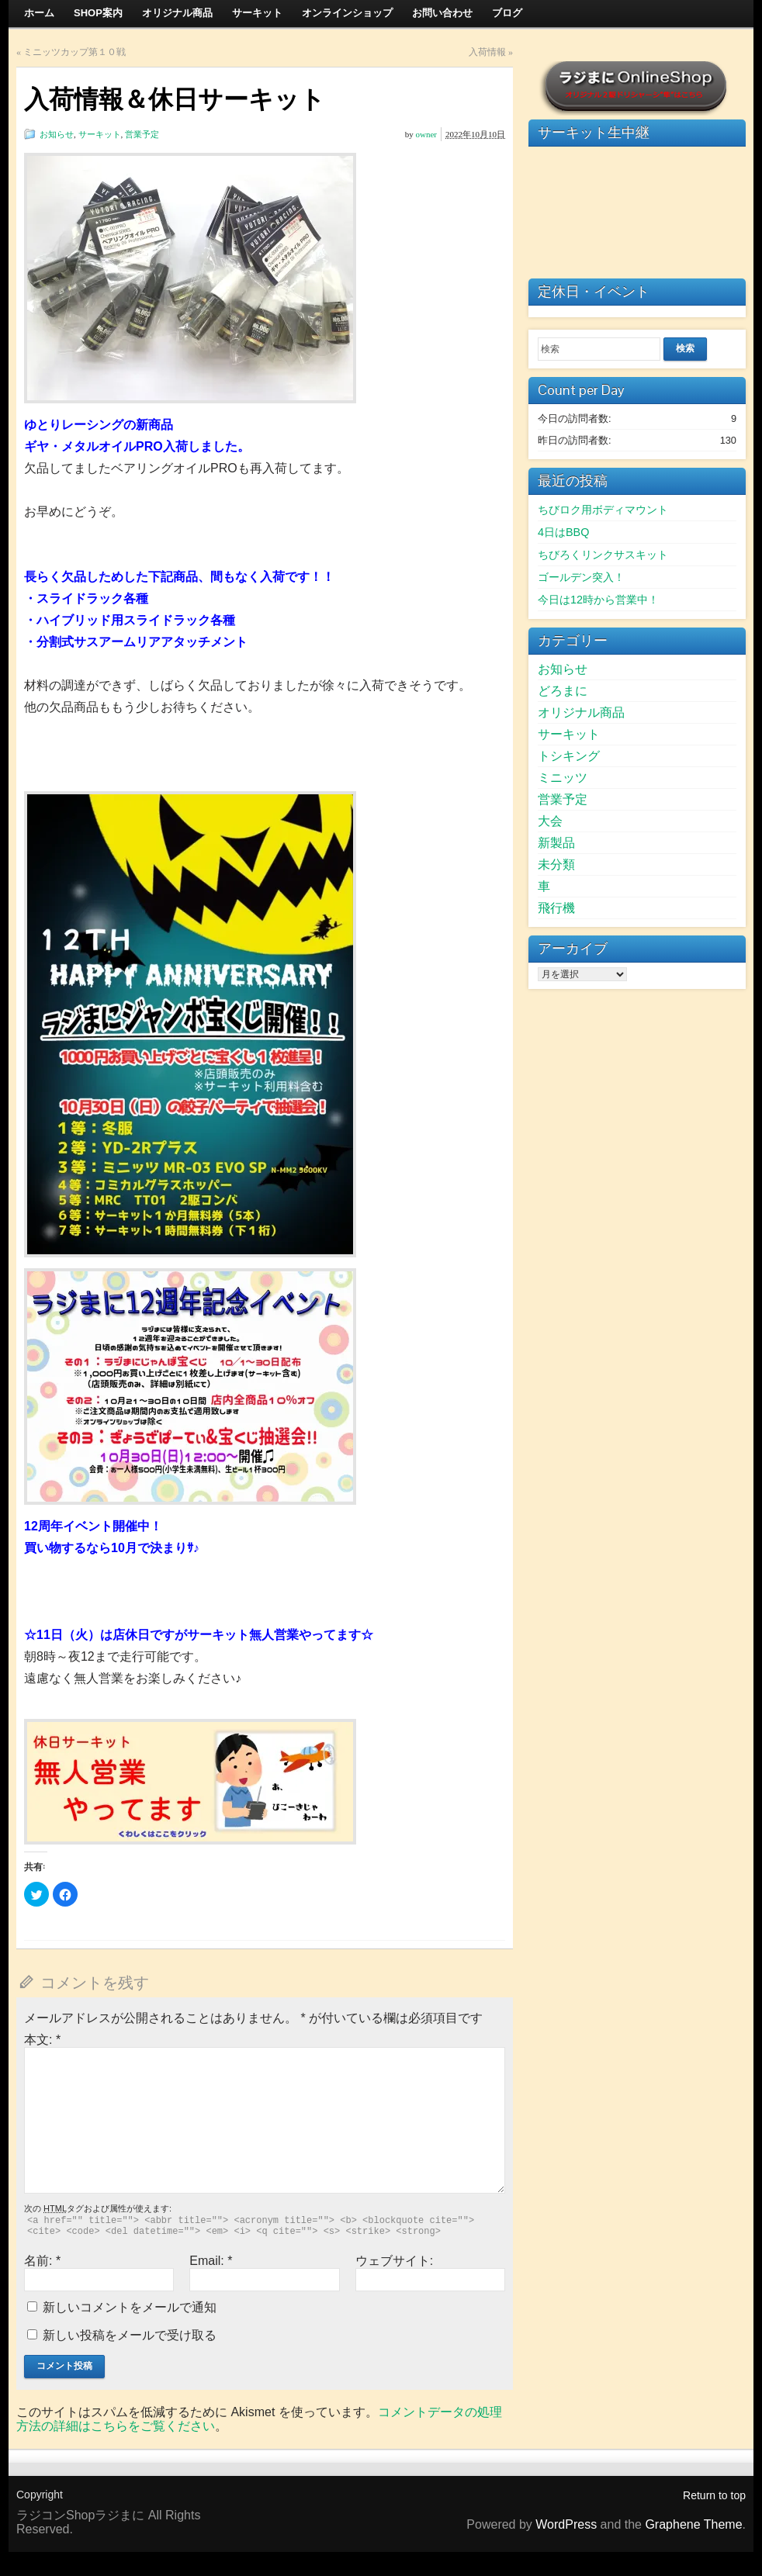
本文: (42, 2039)
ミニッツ (562, 777)
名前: (42, 2260)
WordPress (566, 2524)
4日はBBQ (563, 532)
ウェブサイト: (394, 2260)
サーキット (99, 134)
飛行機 (556, 908)
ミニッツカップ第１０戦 (74, 52)
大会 (550, 821)
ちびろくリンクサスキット (603, 554)
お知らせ (57, 134)
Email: (210, 2260)
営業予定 (142, 134)
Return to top (714, 2495)
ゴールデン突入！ (581, 577)
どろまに (562, 690)
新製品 (556, 842)
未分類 (556, 864)
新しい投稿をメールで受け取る (129, 2335)
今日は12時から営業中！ (598, 599)
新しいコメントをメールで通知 (129, 2307)
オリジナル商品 (581, 712)
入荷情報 (487, 52)
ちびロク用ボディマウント (603, 509)
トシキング (569, 755)
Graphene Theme (693, 2524)
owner (427, 134)
